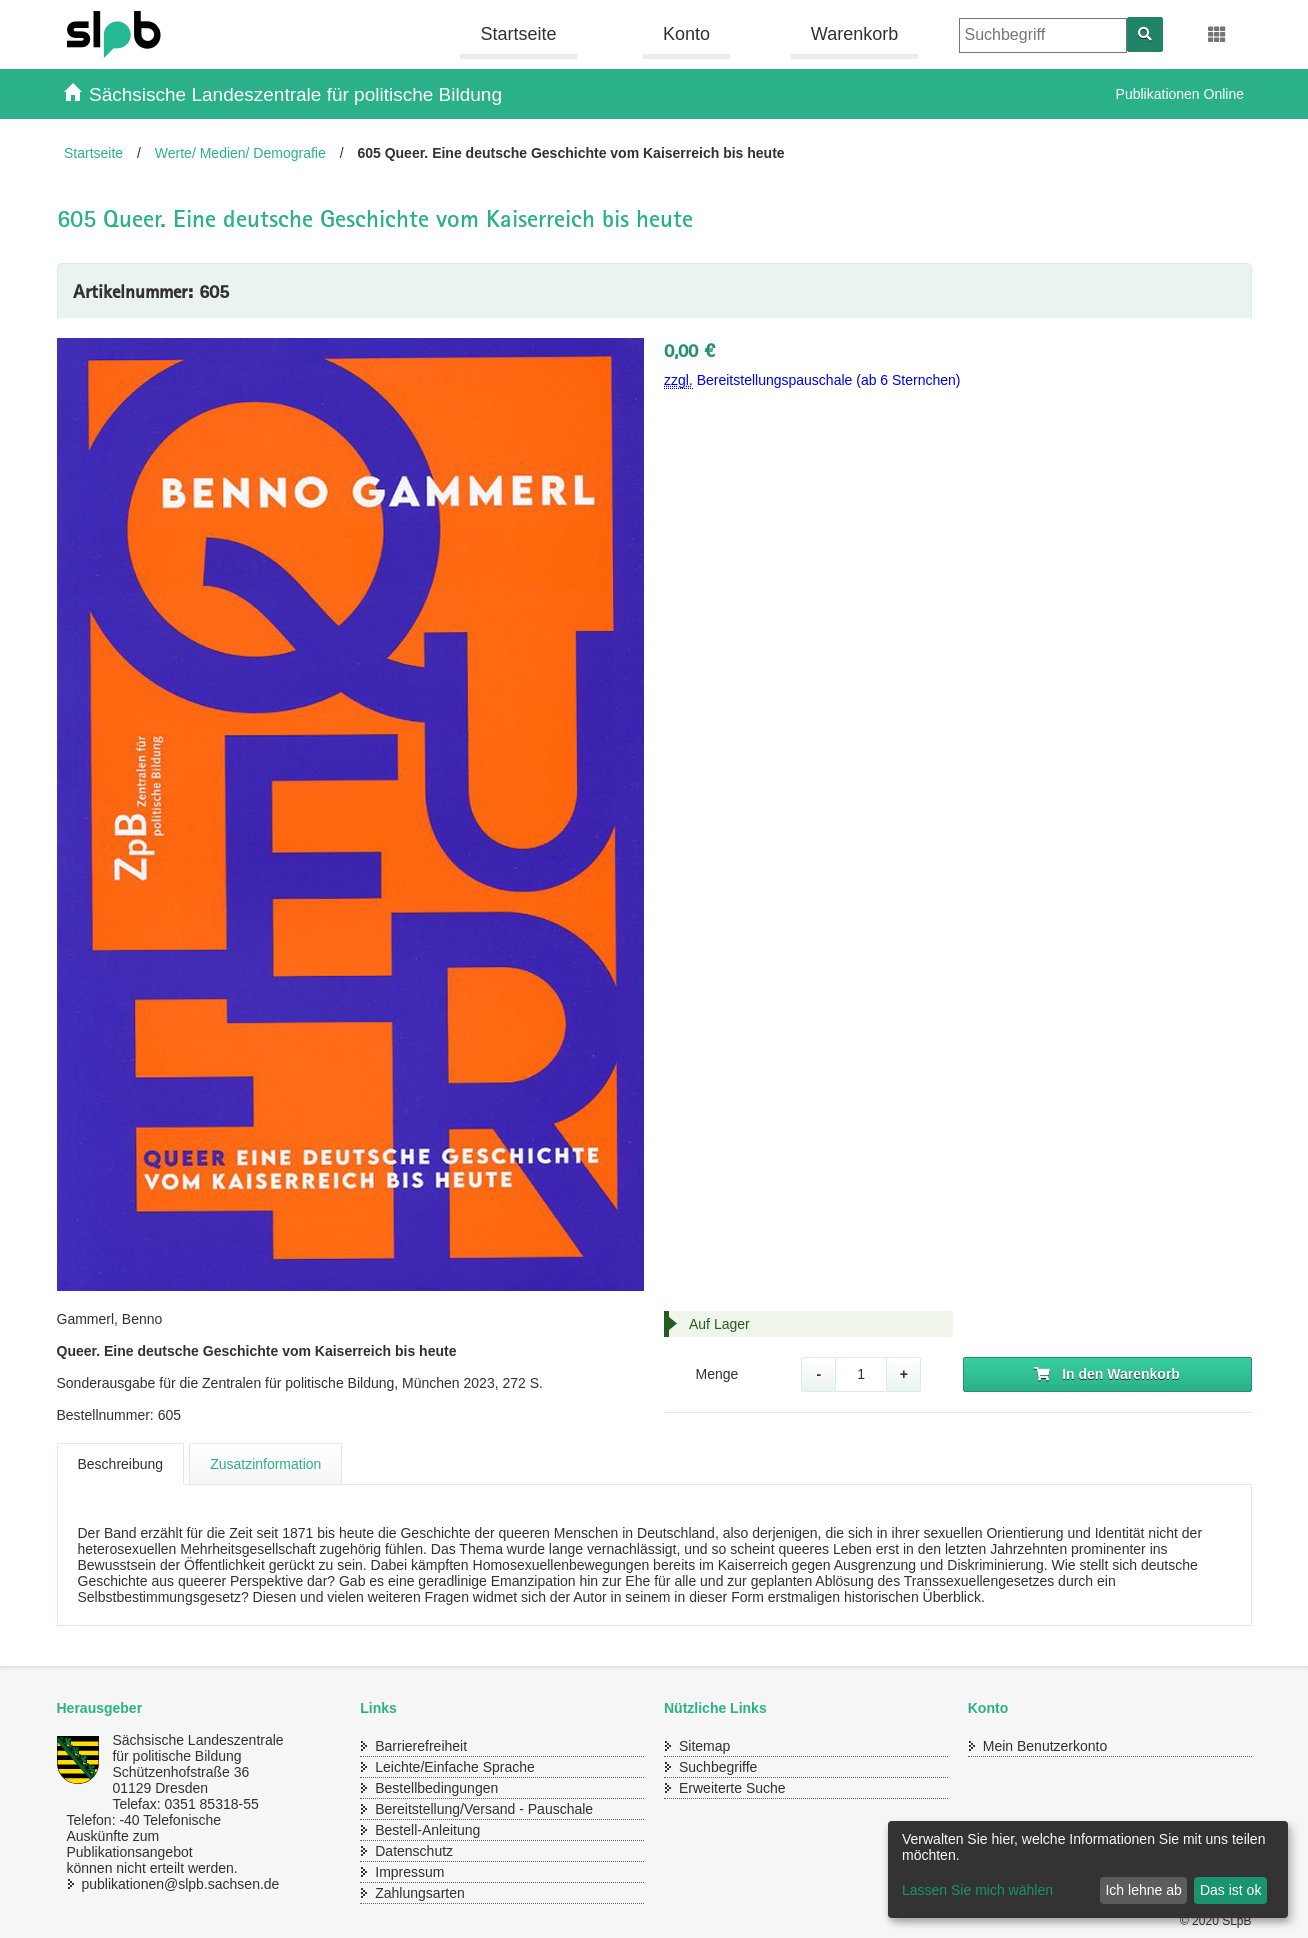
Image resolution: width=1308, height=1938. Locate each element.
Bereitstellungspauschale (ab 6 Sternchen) (812, 380)
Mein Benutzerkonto (1045, 1746)
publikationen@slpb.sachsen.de (162, 1884)
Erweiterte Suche (732, 1788)
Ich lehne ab (1143, 1890)
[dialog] (1088, 1869)
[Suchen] (1145, 34)
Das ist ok (1230, 1890)
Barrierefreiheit (421, 1746)
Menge (716, 1374)
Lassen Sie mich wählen (977, 1890)
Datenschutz (414, 1851)
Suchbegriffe (718, 1767)
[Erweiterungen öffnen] (1217, 35)
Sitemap (704, 1746)
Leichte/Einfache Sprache (455, 1767)
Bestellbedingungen (436, 1788)
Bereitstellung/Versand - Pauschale (484, 1809)
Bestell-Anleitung (427, 1830)
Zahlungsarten (420, 1893)
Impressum (409, 1872)
